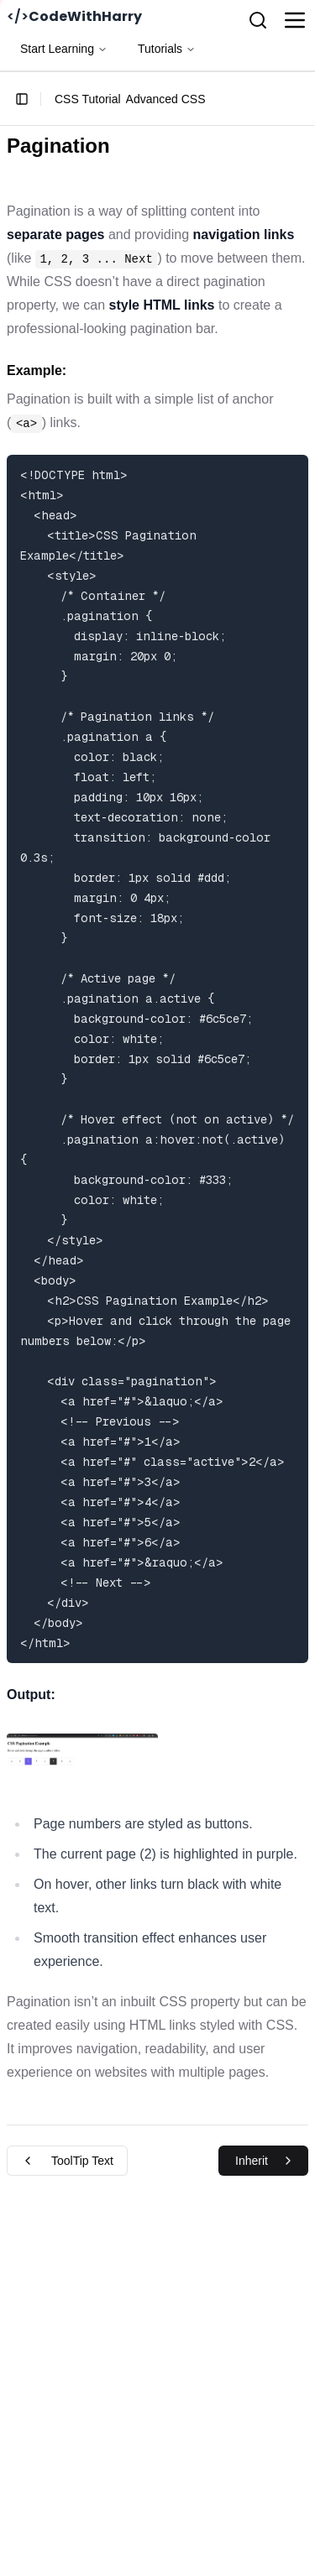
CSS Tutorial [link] (88, 99)
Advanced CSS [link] (166, 99)
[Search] (258, 20)
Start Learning (64, 48)
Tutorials (167, 48)
